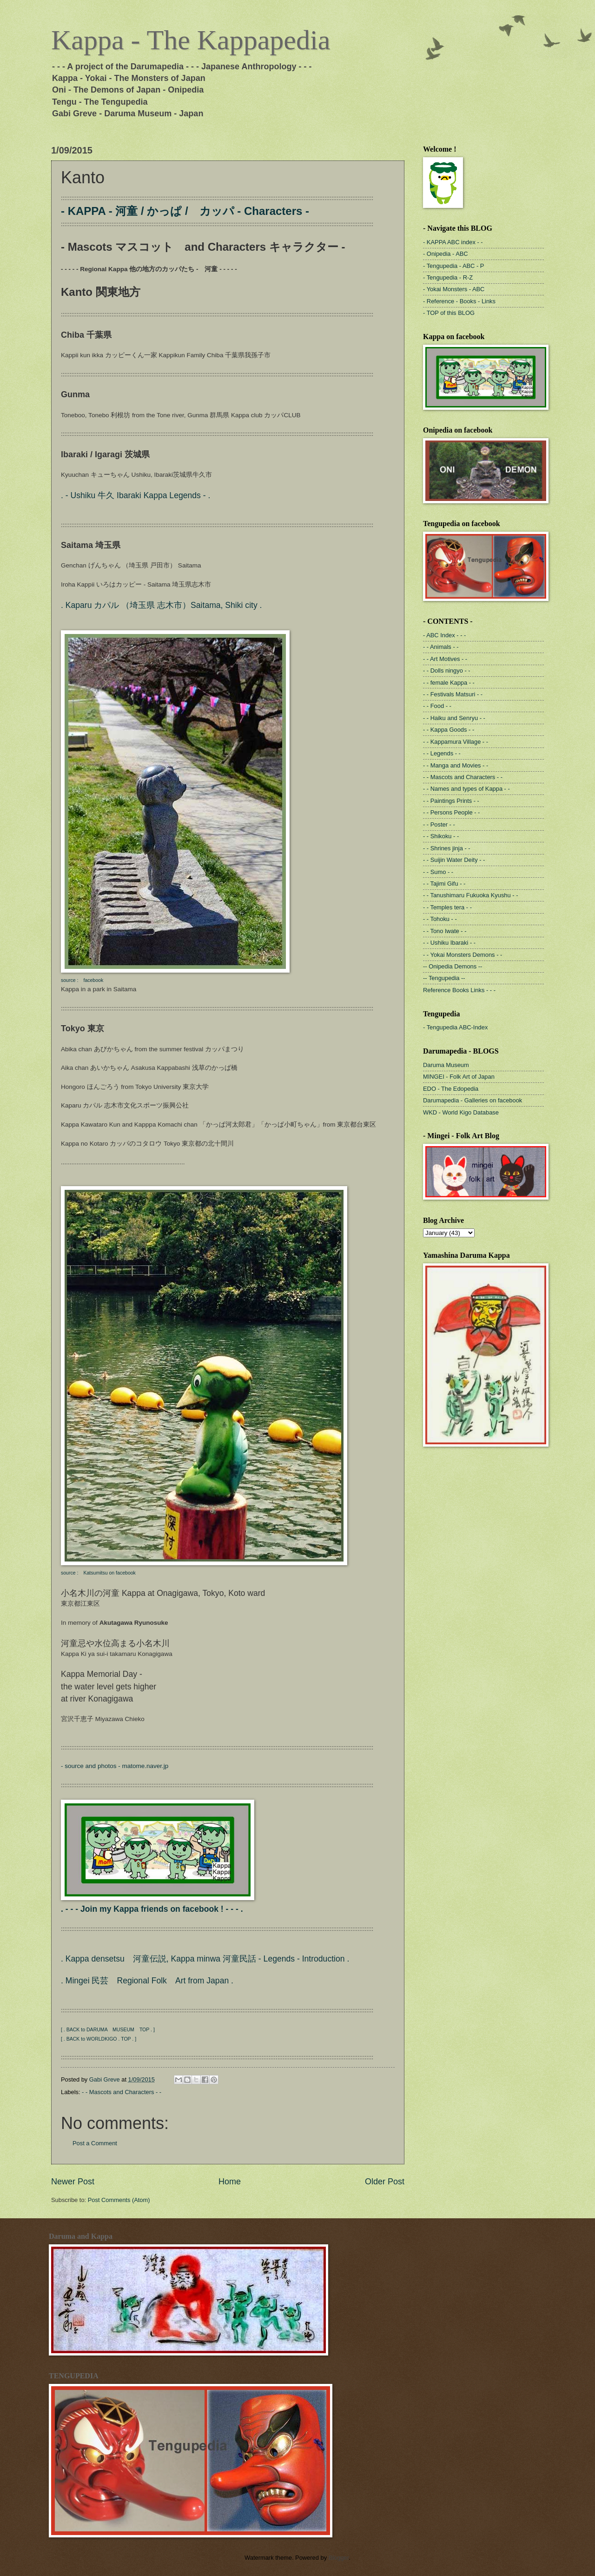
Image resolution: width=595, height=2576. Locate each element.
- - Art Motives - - (445, 658)
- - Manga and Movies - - (455, 765)
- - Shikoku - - (441, 836)
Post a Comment (95, 2143)
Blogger (339, 2557)
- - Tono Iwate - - (445, 931)
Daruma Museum (446, 1064)
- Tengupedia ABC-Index (455, 1027)
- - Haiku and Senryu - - (454, 717)
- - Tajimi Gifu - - (444, 883)
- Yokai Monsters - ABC (453, 289)
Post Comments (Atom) (119, 2199)
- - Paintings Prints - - (451, 800)
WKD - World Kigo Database (461, 1112)
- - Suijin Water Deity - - (454, 859)
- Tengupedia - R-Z (448, 277)
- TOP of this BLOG (449, 312)
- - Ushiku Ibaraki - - (449, 942)
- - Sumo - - (438, 871)
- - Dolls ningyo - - (446, 670)
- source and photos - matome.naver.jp (114, 1765)
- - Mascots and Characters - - (121, 2092)
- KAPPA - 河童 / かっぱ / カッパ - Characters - (185, 211)
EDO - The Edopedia (450, 1088)
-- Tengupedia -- (444, 977)
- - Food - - (437, 705)
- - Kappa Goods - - (448, 729)
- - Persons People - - (451, 812)
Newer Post (72, 2181)
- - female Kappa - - (449, 682)
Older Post (384, 2181)
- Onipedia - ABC (445, 253)
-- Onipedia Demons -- (452, 966)
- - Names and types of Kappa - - (466, 788)
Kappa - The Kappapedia (190, 40)
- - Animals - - (441, 646)
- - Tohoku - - (440, 918)
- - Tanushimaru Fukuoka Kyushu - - (470, 895)
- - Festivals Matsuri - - (453, 694)
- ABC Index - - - (444, 635)
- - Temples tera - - (447, 907)
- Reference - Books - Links (459, 301)
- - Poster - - (439, 824)
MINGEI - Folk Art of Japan (459, 1076)
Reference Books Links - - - (459, 990)
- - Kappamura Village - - (455, 741)
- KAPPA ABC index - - (453, 242)
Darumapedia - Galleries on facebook (472, 1100)
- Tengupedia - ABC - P (453, 265)
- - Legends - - (442, 753)
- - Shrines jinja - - (446, 848)
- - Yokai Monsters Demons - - (462, 954)
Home (229, 2181)
